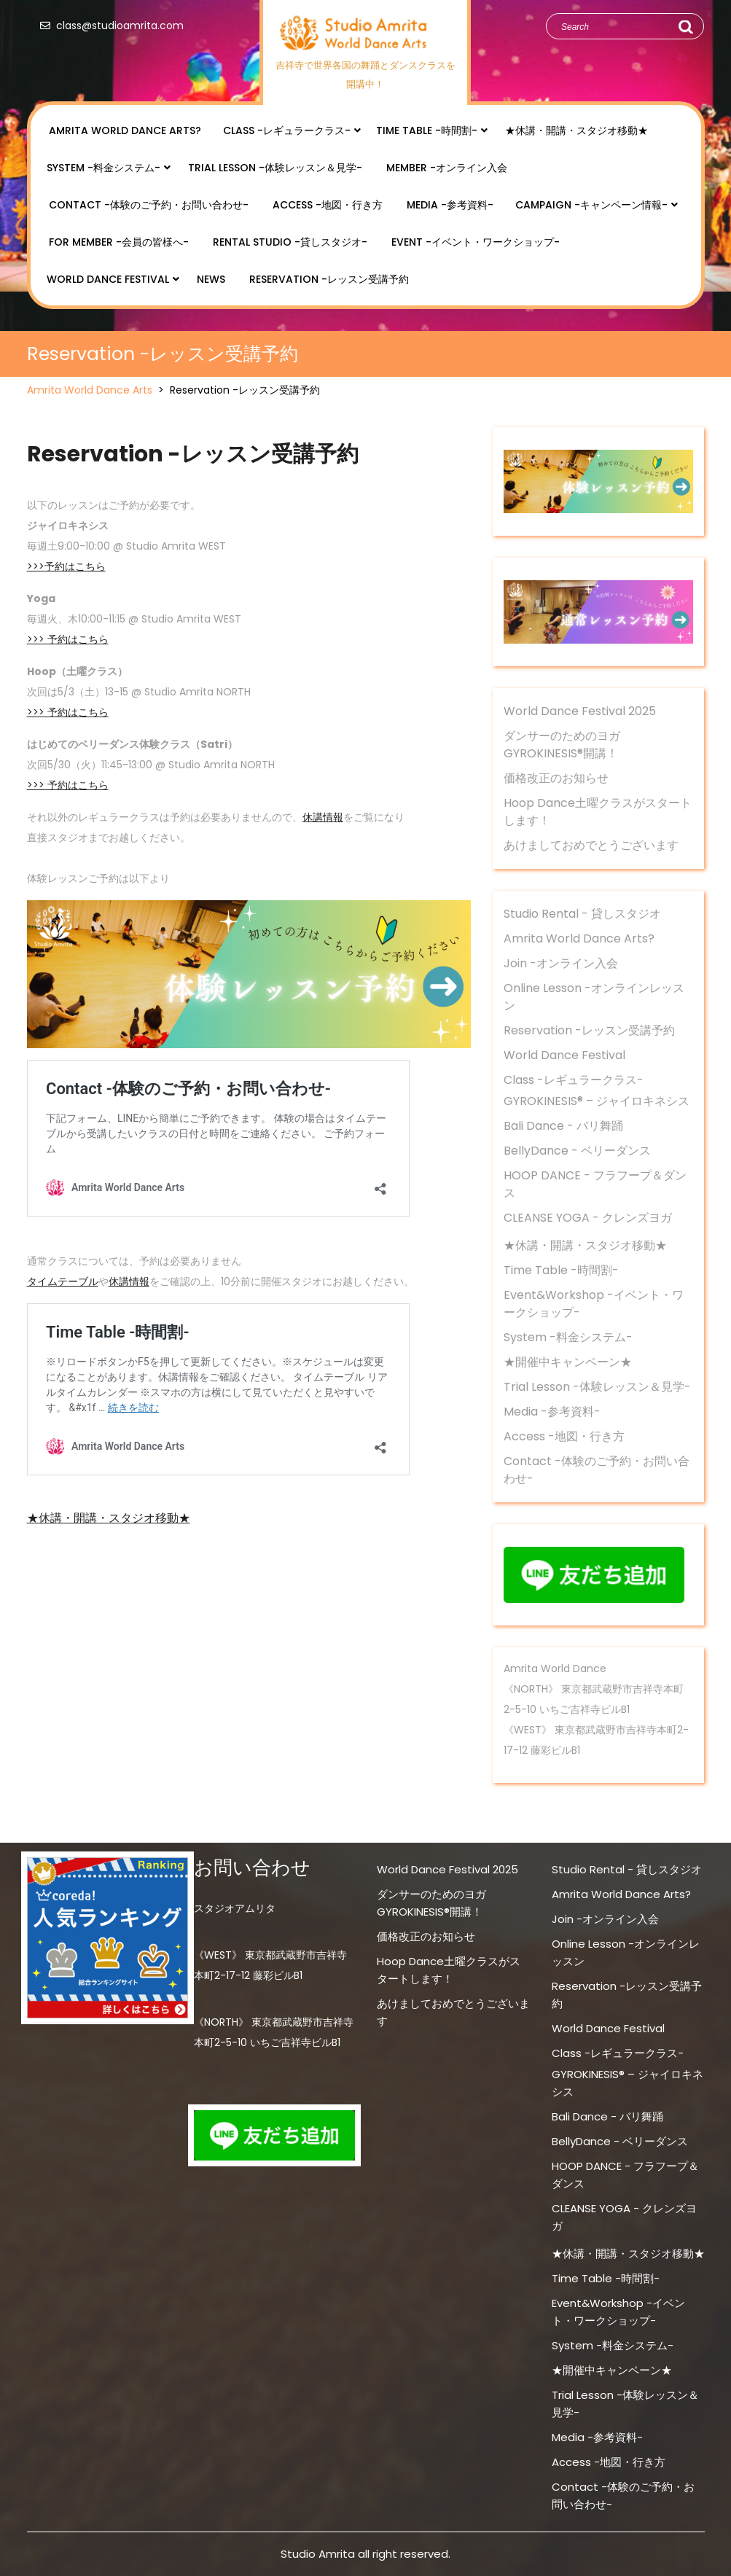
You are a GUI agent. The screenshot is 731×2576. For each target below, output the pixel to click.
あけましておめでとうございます (591, 845)
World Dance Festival (108, 279)
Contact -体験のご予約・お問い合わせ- (149, 205)
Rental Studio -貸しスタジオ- (290, 242)
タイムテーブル (62, 1281)
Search (685, 27)
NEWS (211, 279)
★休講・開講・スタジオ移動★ (576, 130)
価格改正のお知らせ (556, 778)
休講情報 (322, 817)
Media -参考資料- (450, 205)
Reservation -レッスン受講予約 (329, 279)
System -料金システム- (103, 167)
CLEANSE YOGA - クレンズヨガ (588, 1217)
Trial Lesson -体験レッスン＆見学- (275, 167)
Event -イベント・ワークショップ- (475, 242)
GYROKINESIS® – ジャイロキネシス (596, 1101)
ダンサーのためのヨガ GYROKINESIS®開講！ (562, 744)
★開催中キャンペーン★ (568, 1362)
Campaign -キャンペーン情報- (591, 205)
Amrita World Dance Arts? (125, 130)
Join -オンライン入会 (561, 963)
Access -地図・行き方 (328, 205)
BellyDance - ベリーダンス (577, 1150)
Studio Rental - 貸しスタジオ (582, 913)
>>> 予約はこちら (68, 639)
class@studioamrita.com (109, 25)
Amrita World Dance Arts (89, 390)
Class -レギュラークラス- (287, 130)
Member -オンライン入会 (446, 167)
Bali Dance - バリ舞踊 (563, 1125)
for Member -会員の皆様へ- (119, 242)
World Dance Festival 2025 (580, 711)
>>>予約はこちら (66, 566)
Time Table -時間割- (426, 130)
